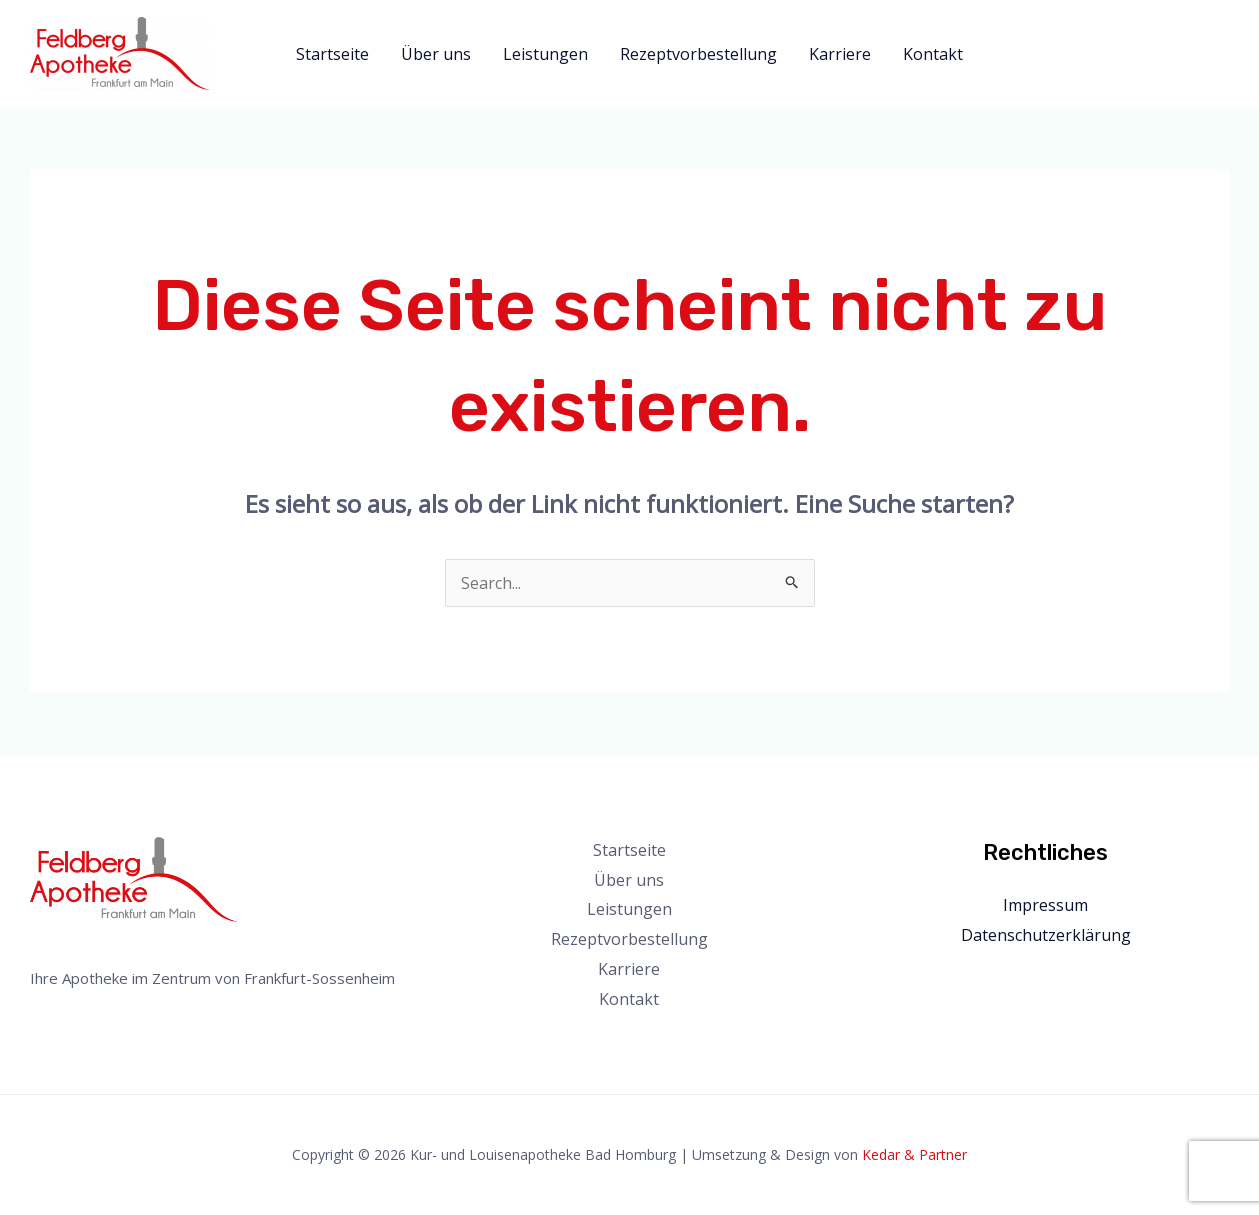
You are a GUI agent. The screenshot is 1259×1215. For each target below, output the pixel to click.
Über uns (436, 54)
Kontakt (933, 54)
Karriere (840, 54)
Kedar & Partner (914, 1154)
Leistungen (545, 54)
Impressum (1045, 905)
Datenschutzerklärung (1046, 935)
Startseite (332, 54)
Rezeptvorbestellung (698, 54)
